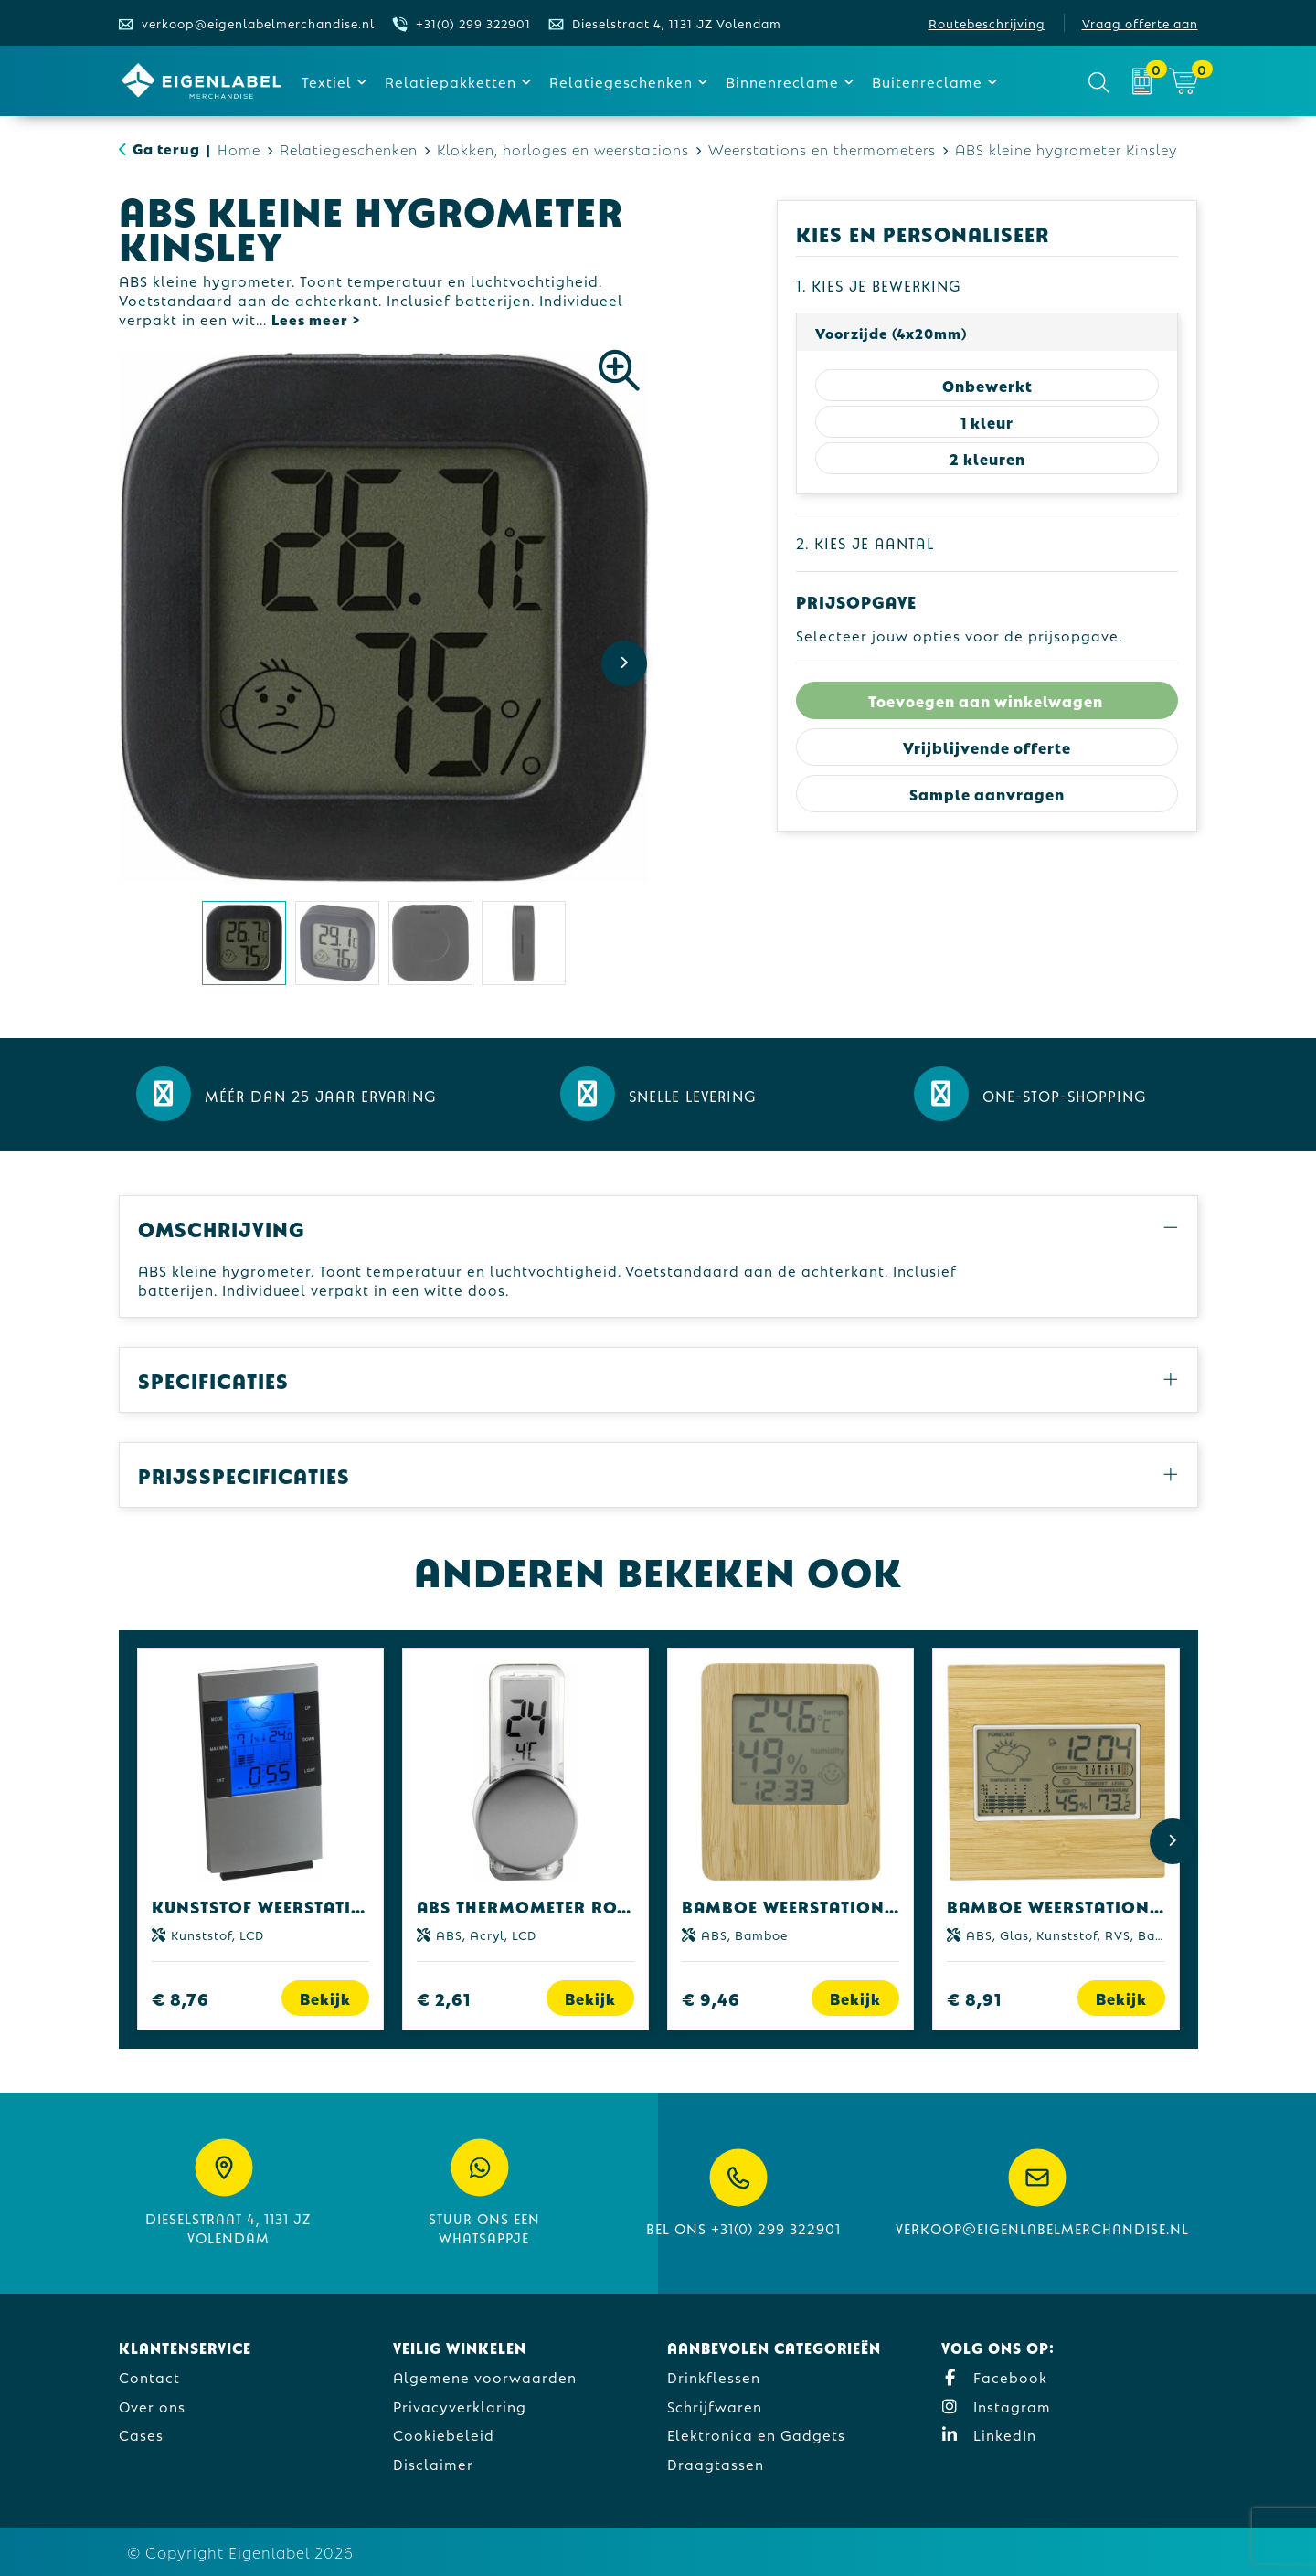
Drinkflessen (713, 2376)
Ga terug (166, 147)
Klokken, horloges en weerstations (563, 148)
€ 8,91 (974, 1998)
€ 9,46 (711, 1998)
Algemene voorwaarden (485, 2376)
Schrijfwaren (714, 2405)
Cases (141, 2433)
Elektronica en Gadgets (756, 2433)
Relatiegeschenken (621, 80)
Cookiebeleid (443, 2433)
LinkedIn (988, 2433)
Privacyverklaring (459, 2405)
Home (239, 148)
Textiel (327, 80)
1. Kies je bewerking (878, 284)
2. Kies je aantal (865, 542)
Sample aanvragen (987, 793)
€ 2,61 (444, 1998)
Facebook (994, 2376)
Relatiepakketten (450, 80)
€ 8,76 (180, 1998)
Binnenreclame (782, 80)
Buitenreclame (927, 80)
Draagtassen (715, 2463)
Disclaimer (433, 2463)
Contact (149, 2376)
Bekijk (325, 1998)
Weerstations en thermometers (822, 148)
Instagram (996, 2405)
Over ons (152, 2405)
